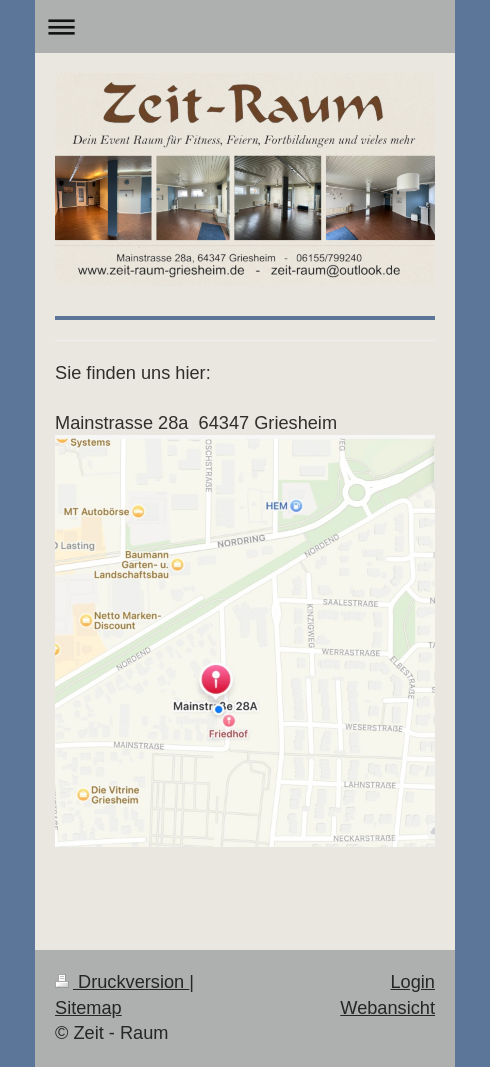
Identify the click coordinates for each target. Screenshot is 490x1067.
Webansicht (387, 1008)
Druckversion (122, 982)
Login (412, 982)
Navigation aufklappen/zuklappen (245, 26)
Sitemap (88, 1008)
